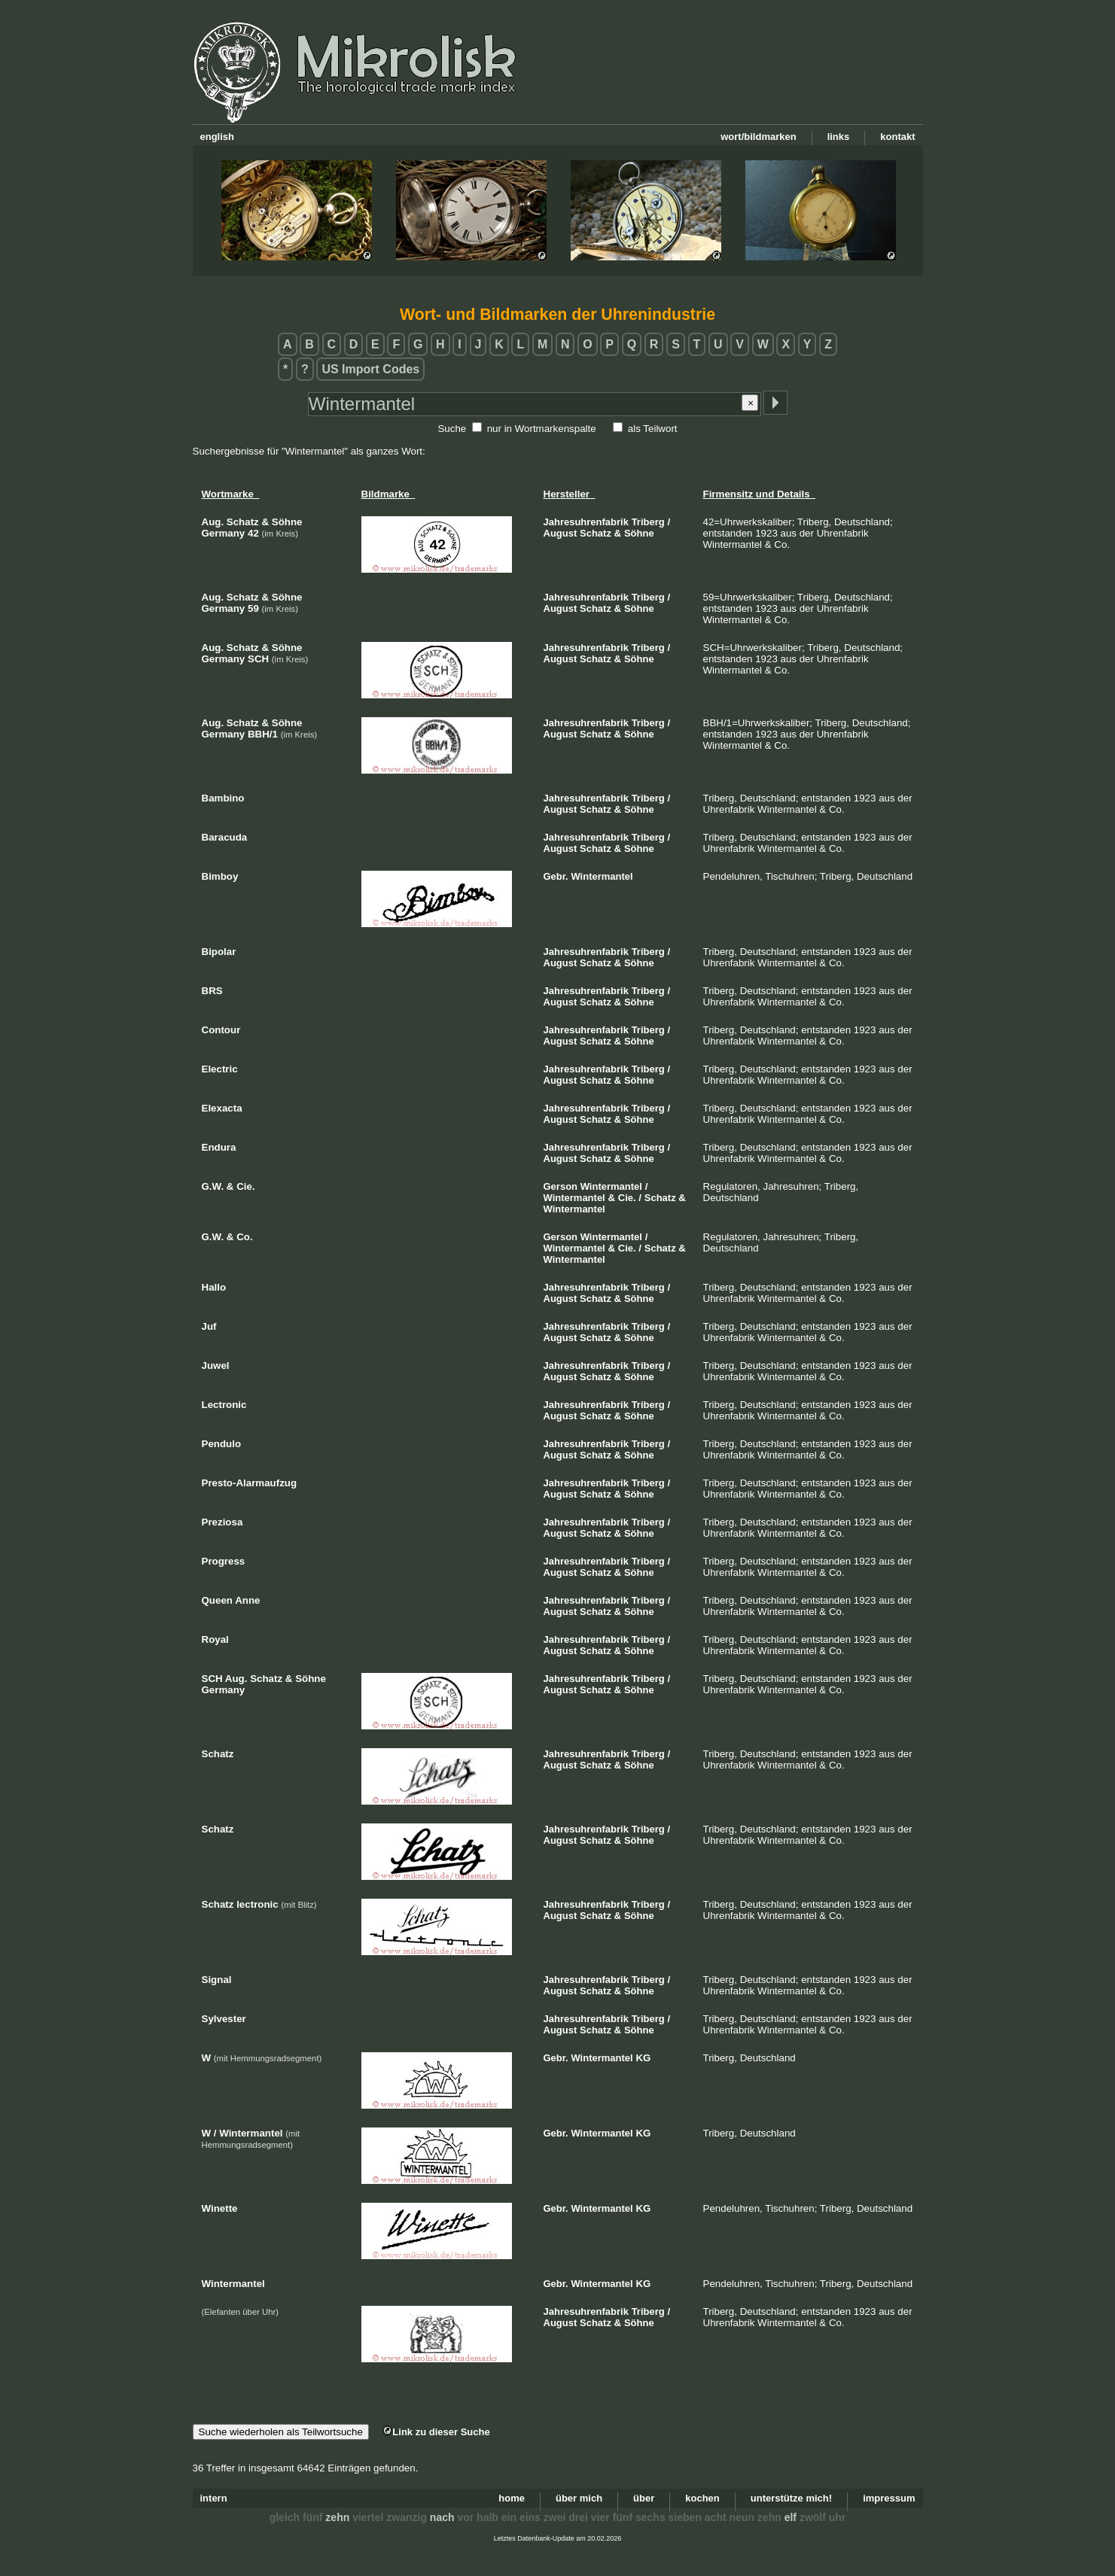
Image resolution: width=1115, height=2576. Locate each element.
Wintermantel (601, 876)
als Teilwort (653, 428)
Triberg (648, 522)
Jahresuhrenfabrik (586, 522)
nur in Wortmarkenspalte (541, 428)
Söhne (639, 533)
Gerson (561, 1186)
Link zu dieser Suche (435, 2432)
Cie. (627, 1197)
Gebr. (556, 876)
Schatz (595, 533)
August (560, 533)
